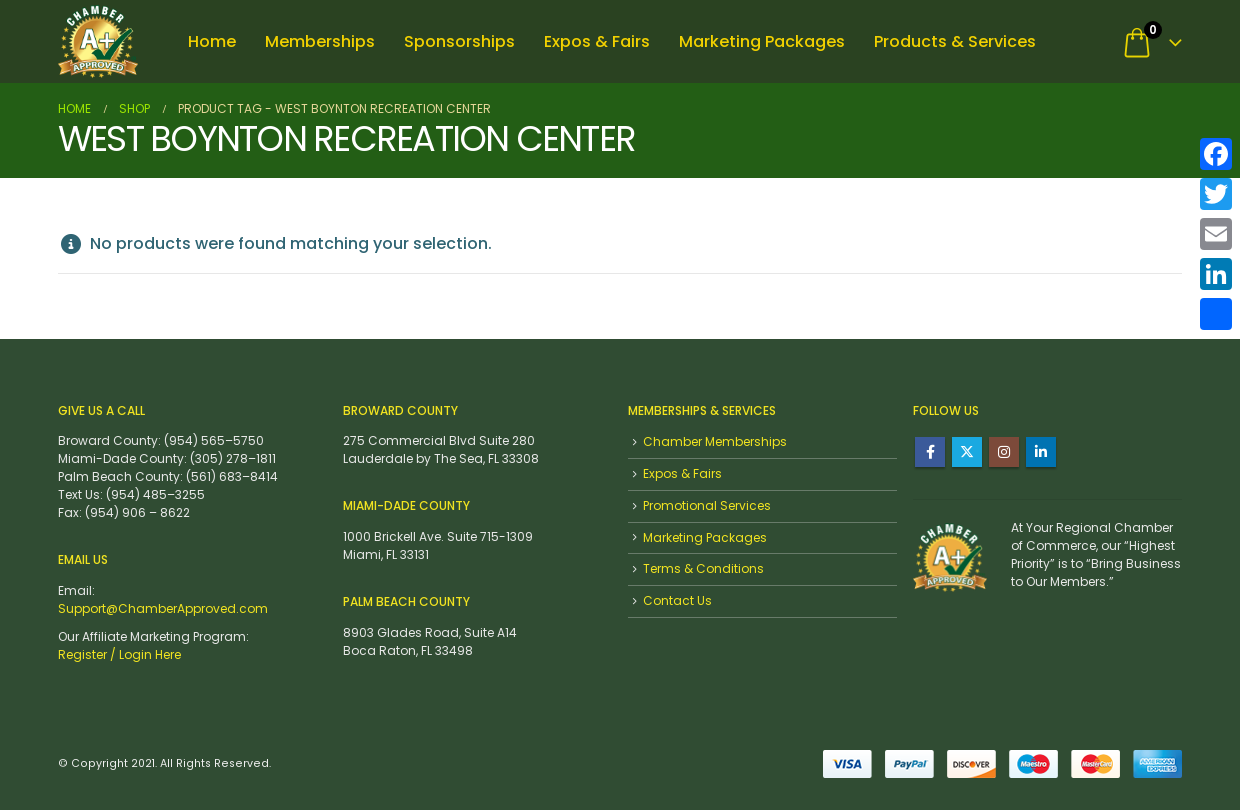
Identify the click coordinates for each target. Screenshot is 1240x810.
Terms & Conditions (703, 568)
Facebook (930, 452)
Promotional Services (707, 505)
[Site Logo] (98, 41)
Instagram (1004, 452)
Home (212, 41)
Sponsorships (459, 41)
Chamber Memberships (715, 441)
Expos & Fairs (597, 41)
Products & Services (955, 41)
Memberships (320, 41)
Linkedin (1041, 452)
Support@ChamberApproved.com (163, 608)
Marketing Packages (762, 41)
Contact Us (677, 600)
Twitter (967, 452)
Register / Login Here (119, 654)
